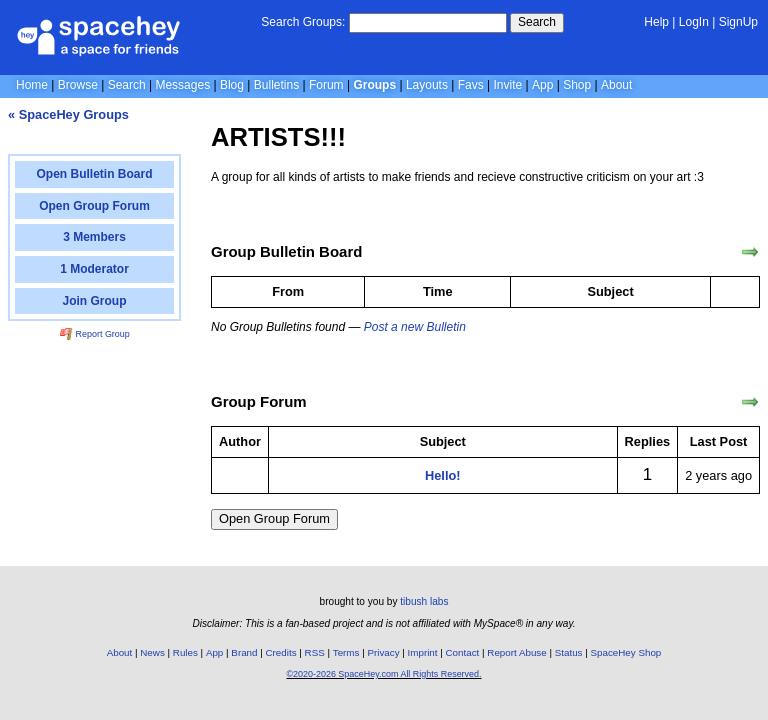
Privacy (383, 652)
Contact (463, 652)
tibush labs (424, 601)
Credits (281, 652)
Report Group (95, 334)
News (152, 652)
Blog (232, 85)
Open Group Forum (274, 518)
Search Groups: (303, 22)
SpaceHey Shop (626, 652)
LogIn (694, 22)
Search (537, 22)
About (616, 85)
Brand (244, 652)
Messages (182, 85)
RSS (315, 652)
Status (569, 652)
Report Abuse (516, 652)
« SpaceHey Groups (68, 114)
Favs (471, 85)
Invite (508, 85)
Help (656, 22)
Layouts (427, 85)
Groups (374, 85)
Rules (185, 652)
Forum (326, 85)
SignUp (738, 22)
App (542, 85)
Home (32, 85)
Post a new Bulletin (415, 327)
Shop (577, 85)
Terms (346, 652)
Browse (78, 85)
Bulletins (276, 85)
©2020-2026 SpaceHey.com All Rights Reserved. (383, 674)
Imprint (423, 652)
